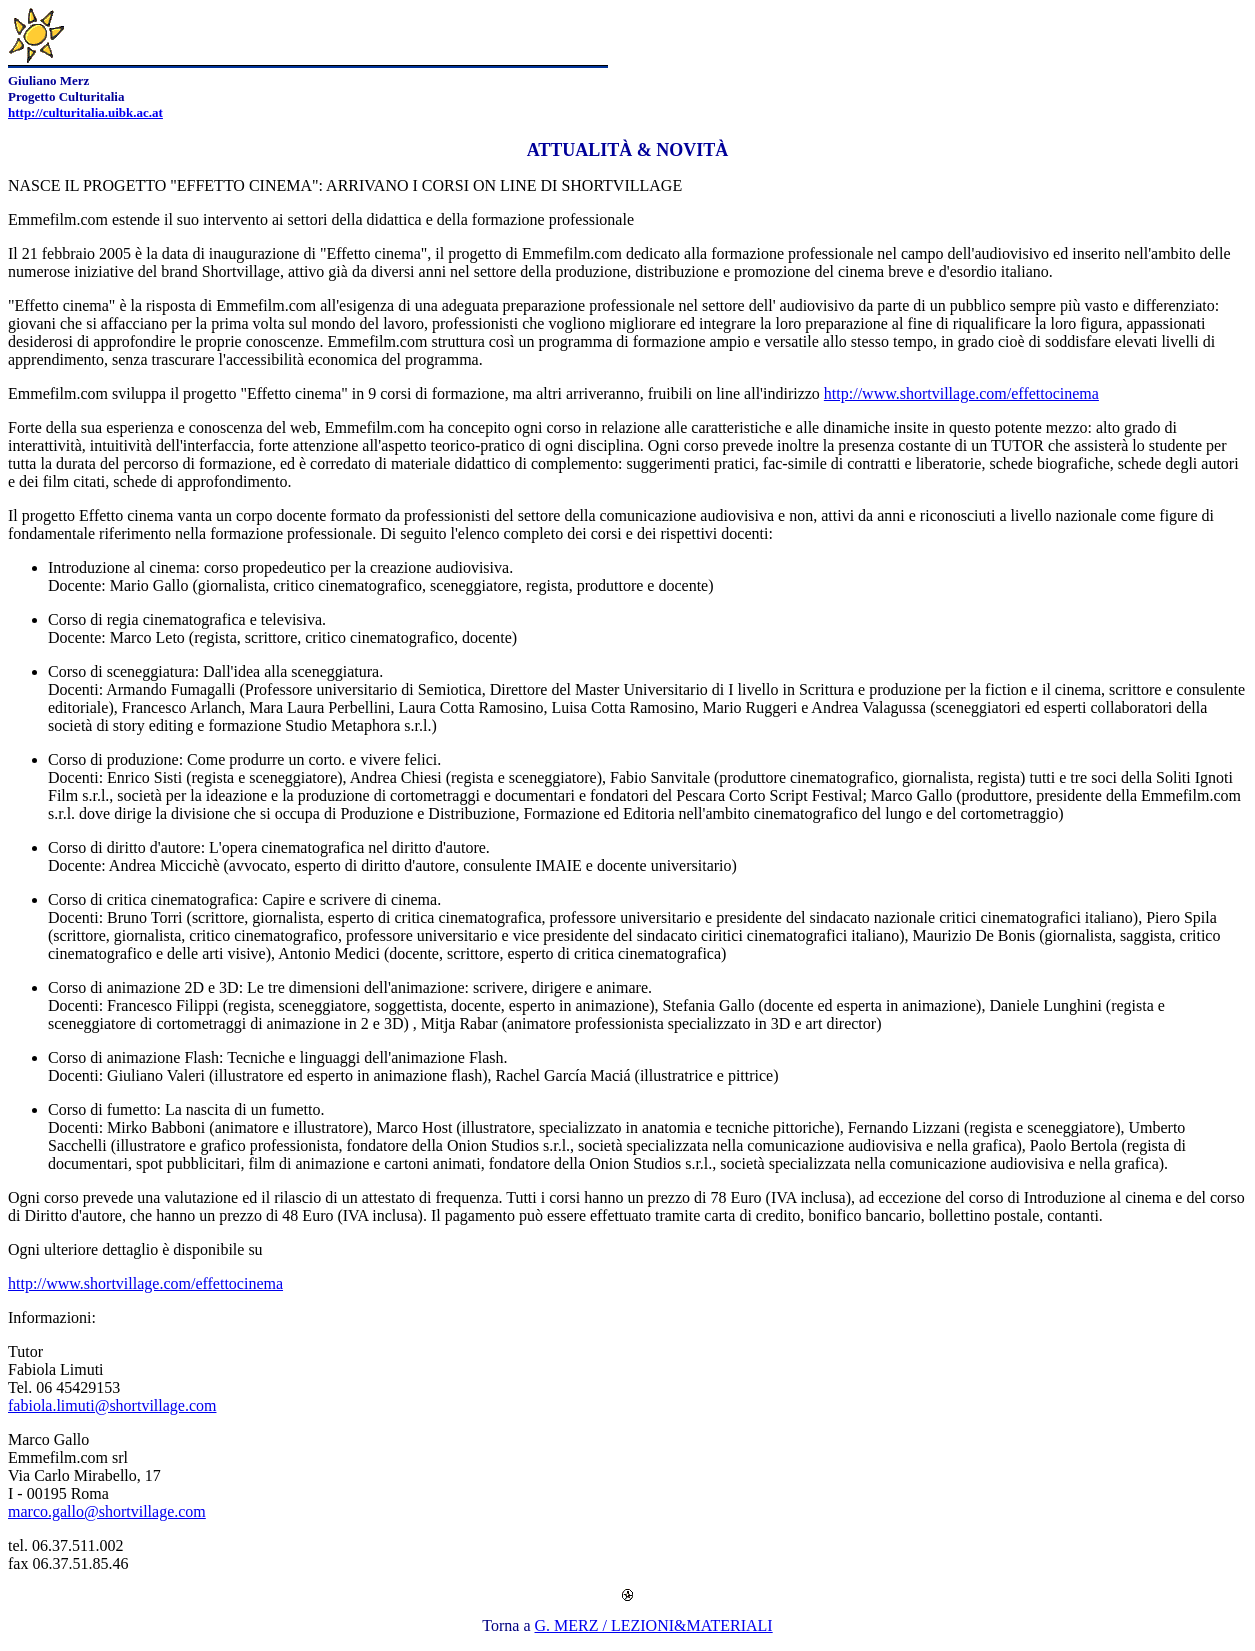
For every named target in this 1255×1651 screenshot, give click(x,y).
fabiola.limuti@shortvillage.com (112, 1405)
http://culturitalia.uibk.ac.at (85, 112)
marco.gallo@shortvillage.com (107, 1511)
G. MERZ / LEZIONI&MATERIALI (654, 1625)
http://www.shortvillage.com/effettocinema (961, 393)
